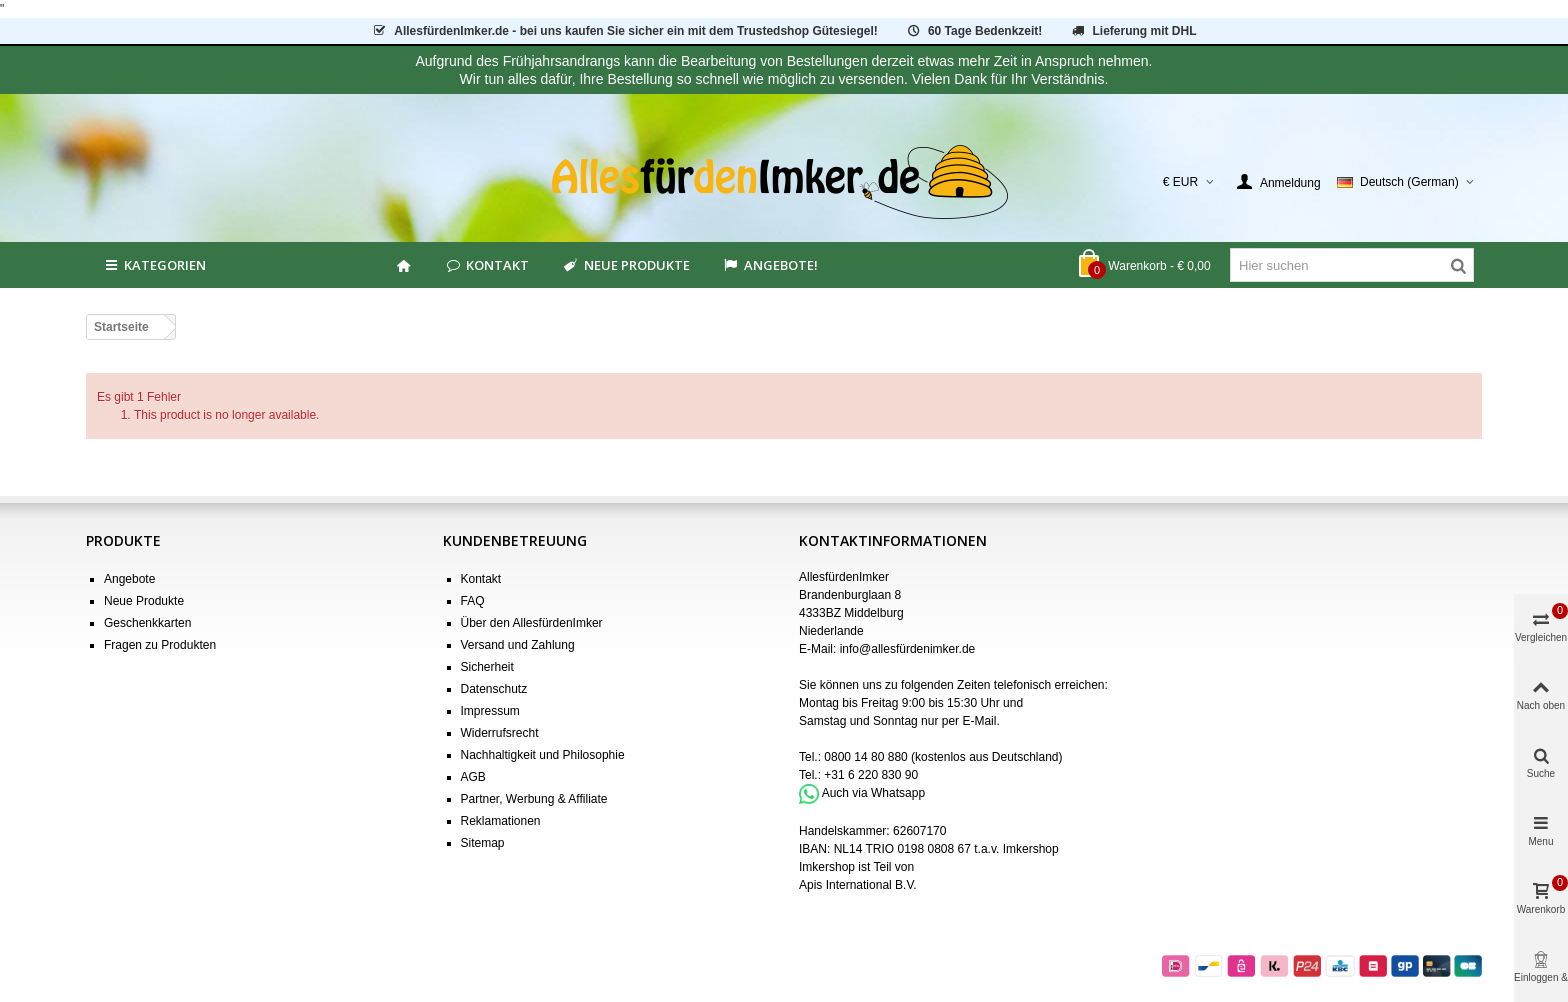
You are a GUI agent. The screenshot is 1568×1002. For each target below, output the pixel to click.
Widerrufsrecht (500, 733)
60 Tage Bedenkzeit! (973, 31)
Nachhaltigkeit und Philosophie (543, 755)
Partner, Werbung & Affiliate (534, 799)
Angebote (129, 579)
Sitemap (483, 843)
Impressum (490, 711)
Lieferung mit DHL (1133, 31)
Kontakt (486, 265)
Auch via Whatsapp (873, 793)
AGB (473, 777)
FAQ (473, 601)
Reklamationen (501, 821)
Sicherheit (487, 667)
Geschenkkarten (147, 623)
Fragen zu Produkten (160, 645)
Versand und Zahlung (518, 645)
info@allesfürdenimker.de (908, 649)
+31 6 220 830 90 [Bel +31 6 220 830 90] (871, 775)
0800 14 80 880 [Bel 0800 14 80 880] (865, 757)
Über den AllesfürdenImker (532, 623)
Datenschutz (494, 689)
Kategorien (154, 265)
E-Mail (979, 721)
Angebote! (770, 265)
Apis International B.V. (858, 885)
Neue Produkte (625, 265)
